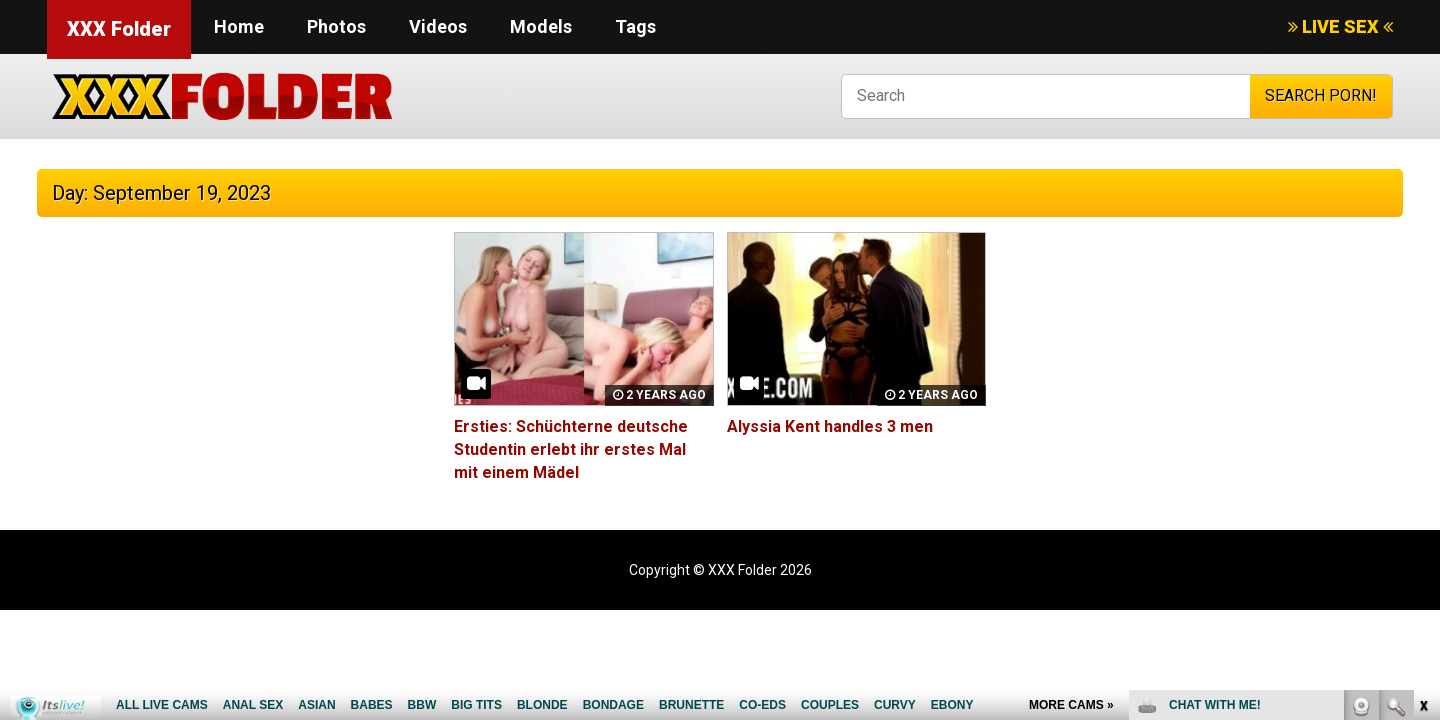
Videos (438, 26)
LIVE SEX (1340, 26)
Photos (336, 26)
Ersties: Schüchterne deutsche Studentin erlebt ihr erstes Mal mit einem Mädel (571, 449)
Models (541, 26)
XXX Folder (119, 29)
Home (239, 26)
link (1422, 407)
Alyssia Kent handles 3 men (830, 426)
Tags (635, 26)
